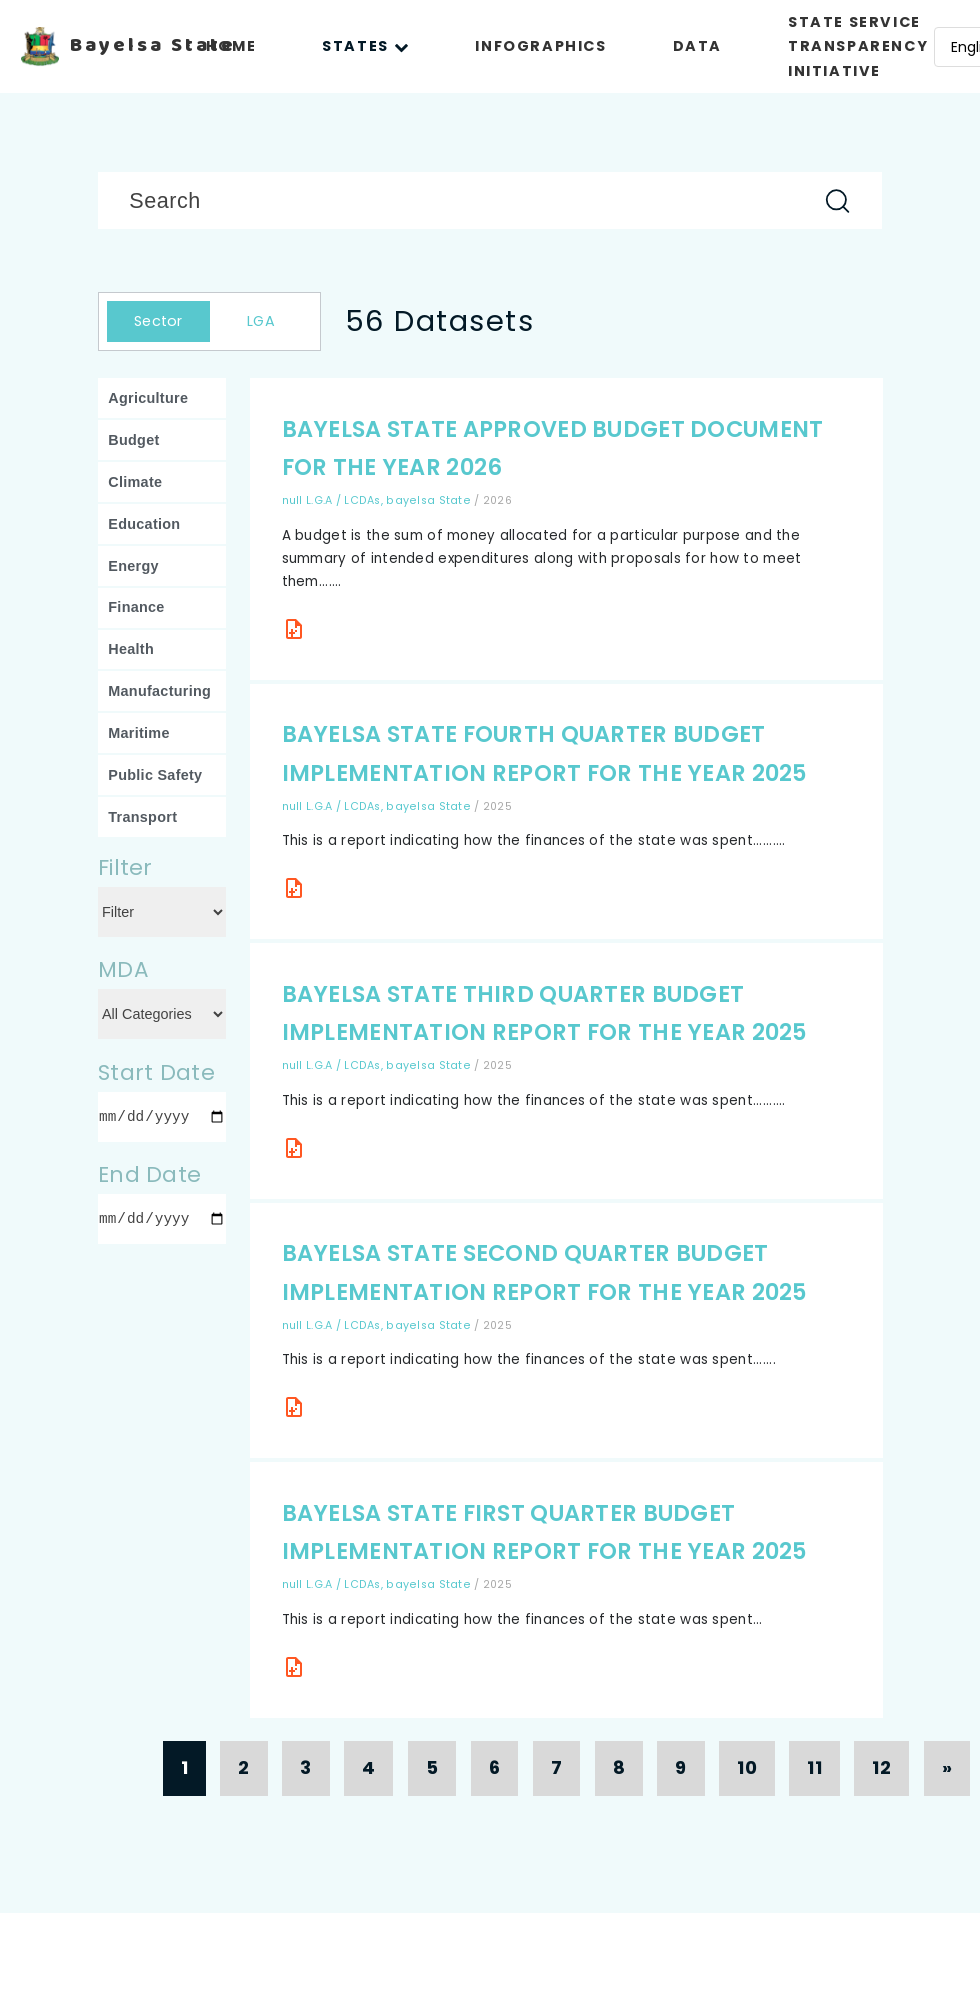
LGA (261, 321)
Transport (142, 817)
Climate (135, 482)
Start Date (156, 1072)
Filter (125, 867)
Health (131, 649)
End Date (149, 1174)
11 (814, 1767)
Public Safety (155, 775)
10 (747, 1767)
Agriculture (148, 398)
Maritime (138, 733)
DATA (697, 46)
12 (881, 1767)
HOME (231, 46)
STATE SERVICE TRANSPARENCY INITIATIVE (858, 46)
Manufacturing (159, 691)
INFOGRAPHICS (540, 46)
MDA (123, 969)
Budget (133, 440)
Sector (158, 321)
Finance (136, 607)
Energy (133, 566)
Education (144, 524)
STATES (365, 46)
